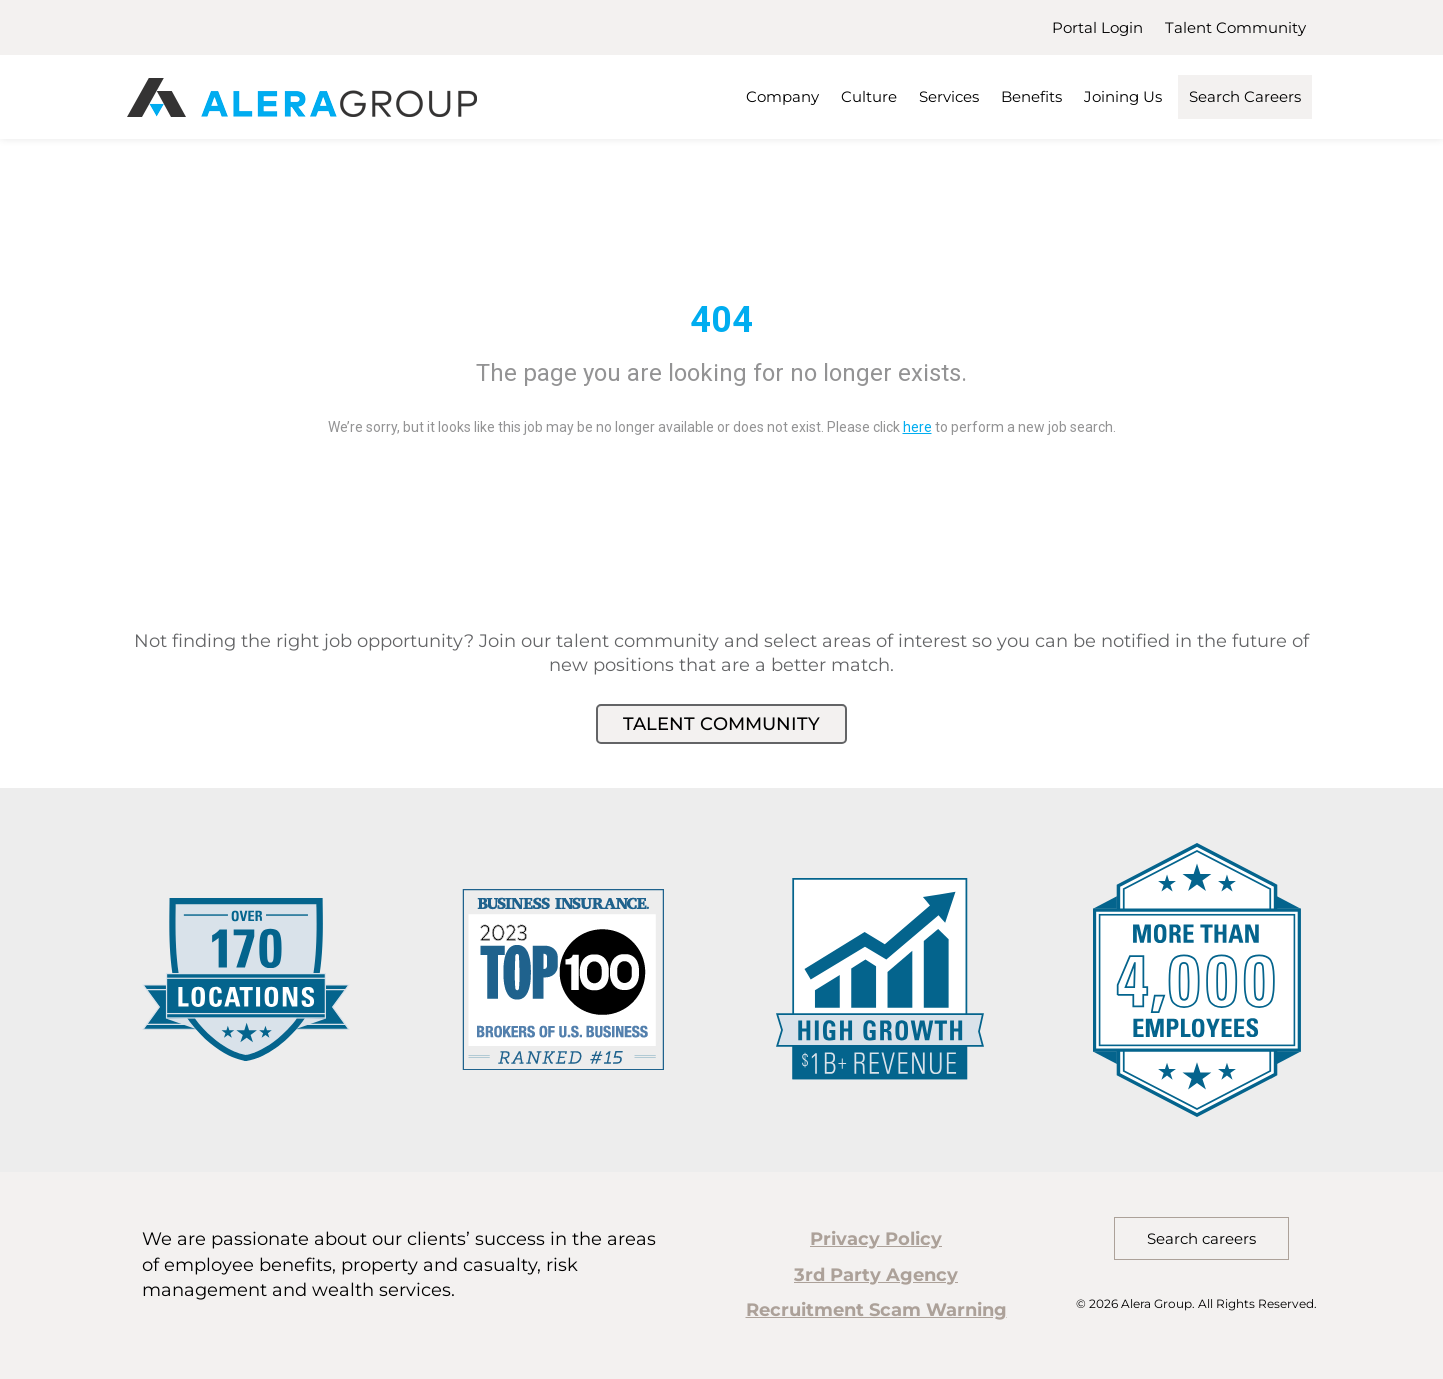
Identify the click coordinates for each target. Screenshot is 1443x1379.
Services (949, 96)
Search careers (1201, 1238)
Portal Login (1097, 27)
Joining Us (1123, 96)
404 (721, 320)
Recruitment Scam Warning (876, 1310)
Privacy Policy (876, 1239)
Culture (869, 96)
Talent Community (1235, 27)
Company (782, 96)
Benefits (1031, 96)
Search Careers (1245, 96)
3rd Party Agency (876, 1275)
